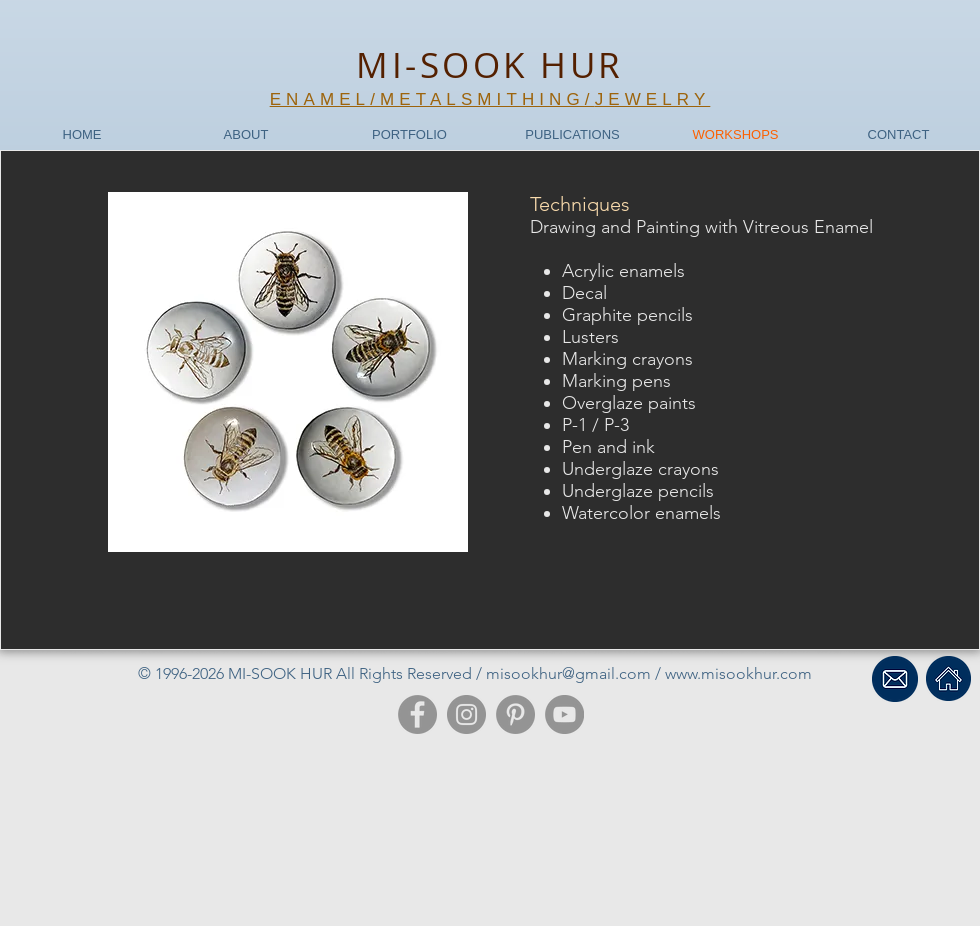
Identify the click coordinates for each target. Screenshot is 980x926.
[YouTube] (564, 714)
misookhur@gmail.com (568, 673)
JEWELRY (653, 99)
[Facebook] (417, 714)
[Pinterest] (515, 714)
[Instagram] (466, 714)
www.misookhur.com (738, 673)
